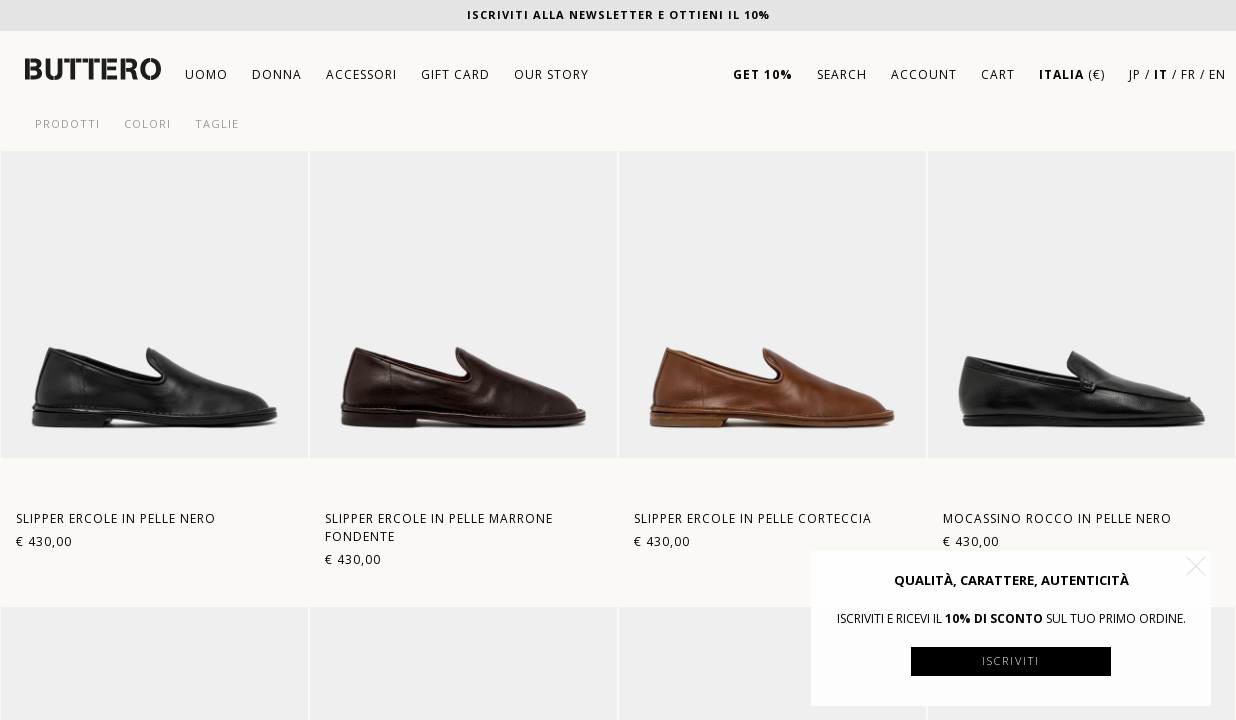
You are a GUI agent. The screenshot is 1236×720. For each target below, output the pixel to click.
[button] (1196, 566)
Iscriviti (1011, 660)
